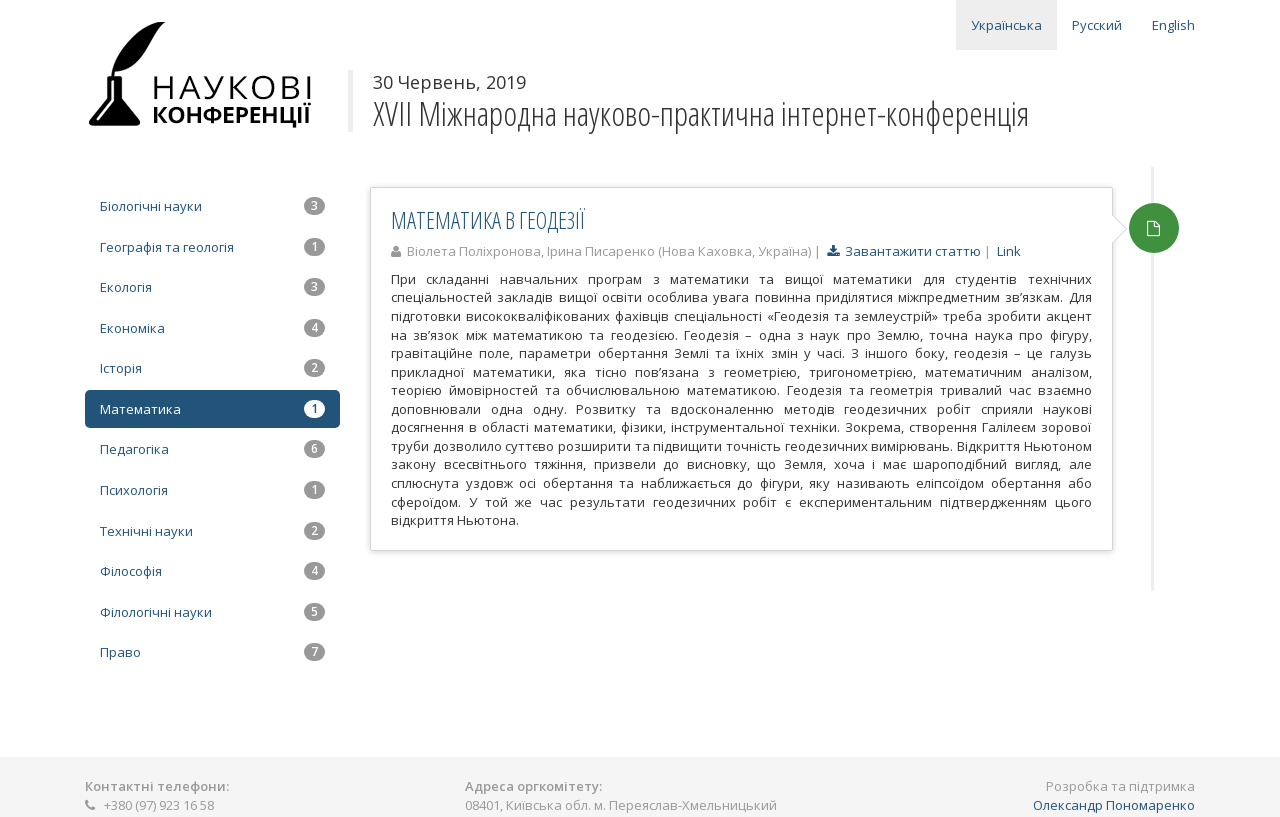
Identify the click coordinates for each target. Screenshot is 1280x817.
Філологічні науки (212, 612)
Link (1009, 251)
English (1173, 25)
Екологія (212, 287)
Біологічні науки (212, 206)
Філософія (212, 571)
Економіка (212, 328)
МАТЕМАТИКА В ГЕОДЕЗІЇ (488, 220)
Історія (212, 368)
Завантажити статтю (904, 251)
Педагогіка (212, 449)
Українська (1006, 25)
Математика (212, 409)
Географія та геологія (212, 247)
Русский (1097, 25)
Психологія (212, 490)
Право (212, 652)
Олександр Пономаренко (1114, 805)
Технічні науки (212, 531)
